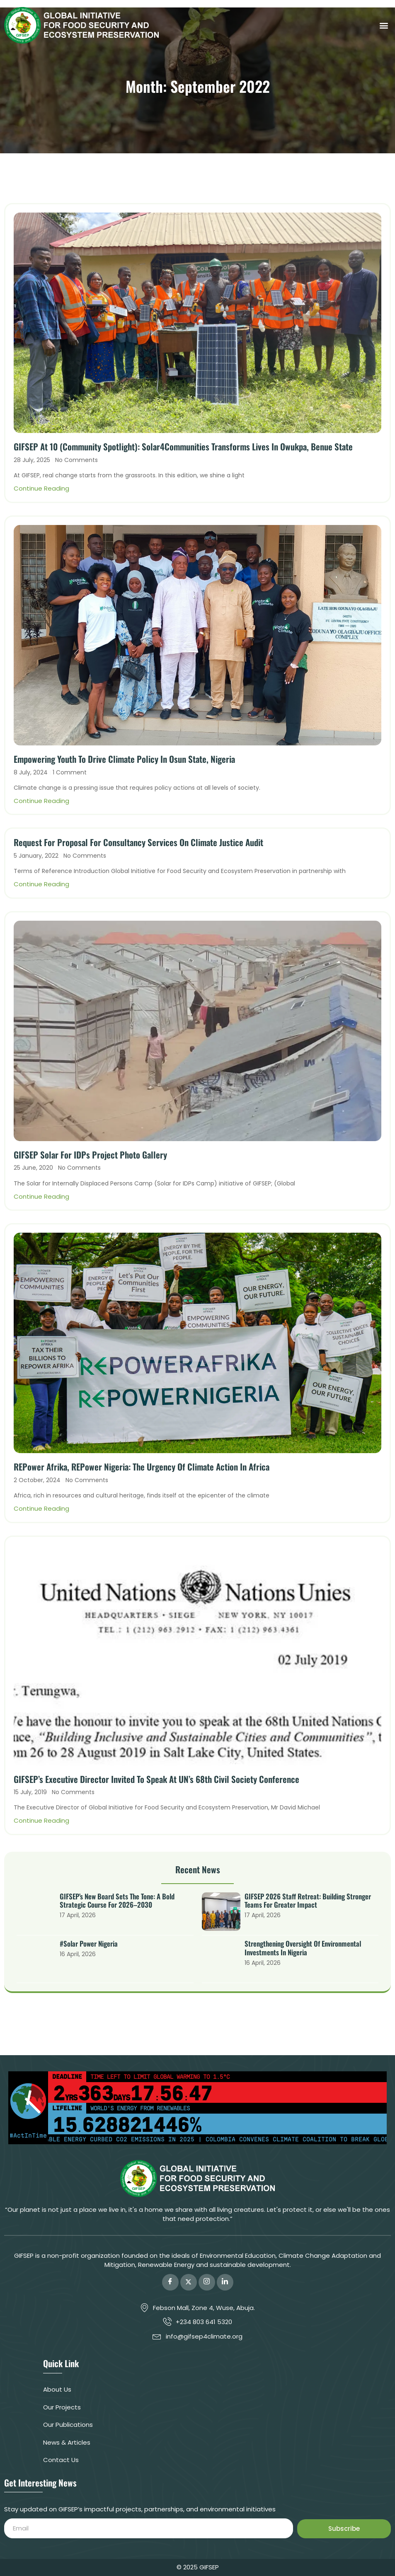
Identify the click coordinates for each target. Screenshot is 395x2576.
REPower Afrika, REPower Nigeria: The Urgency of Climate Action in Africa (141, 1466)
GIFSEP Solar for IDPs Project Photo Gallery (90, 1154)
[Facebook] (170, 2282)
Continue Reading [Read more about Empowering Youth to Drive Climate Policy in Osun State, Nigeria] (41, 800)
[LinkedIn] (225, 2282)
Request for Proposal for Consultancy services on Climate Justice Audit (138, 842)
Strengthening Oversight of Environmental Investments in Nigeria (303, 1947)
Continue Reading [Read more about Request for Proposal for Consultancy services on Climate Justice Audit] (41, 884)
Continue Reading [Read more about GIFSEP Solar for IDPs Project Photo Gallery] (41, 1196)
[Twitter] (188, 2282)
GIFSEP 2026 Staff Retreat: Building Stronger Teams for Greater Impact (308, 1900)
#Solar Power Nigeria (89, 1943)
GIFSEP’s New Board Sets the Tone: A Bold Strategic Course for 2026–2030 (117, 1900)
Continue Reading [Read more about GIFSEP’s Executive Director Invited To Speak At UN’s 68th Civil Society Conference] (41, 1820)
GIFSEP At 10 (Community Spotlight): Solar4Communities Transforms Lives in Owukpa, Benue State (183, 446)
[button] (384, 25)
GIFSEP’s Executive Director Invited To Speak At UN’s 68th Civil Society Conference (156, 1779)
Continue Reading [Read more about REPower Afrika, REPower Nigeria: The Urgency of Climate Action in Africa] (41, 1508)
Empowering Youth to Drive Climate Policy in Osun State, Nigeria (124, 758)
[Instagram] (207, 2282)
